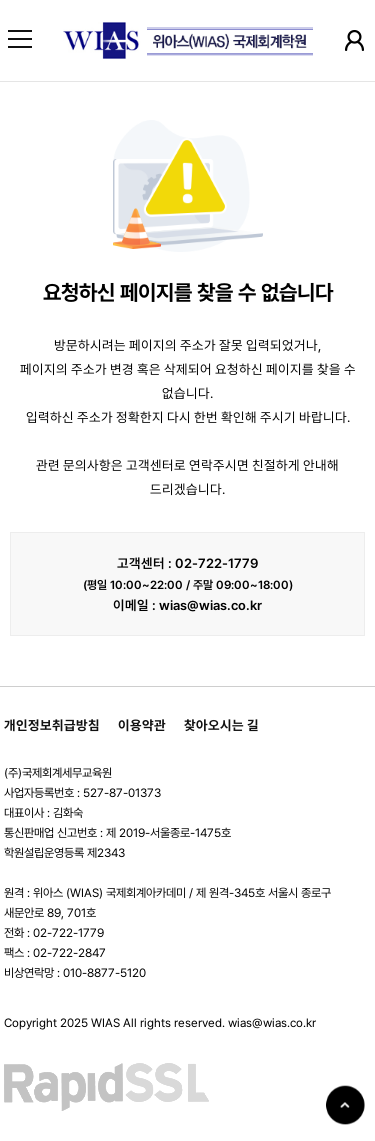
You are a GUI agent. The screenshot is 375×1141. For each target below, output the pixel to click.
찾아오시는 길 (221, 725)
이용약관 (142, 725)
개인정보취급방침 (52, 725)
